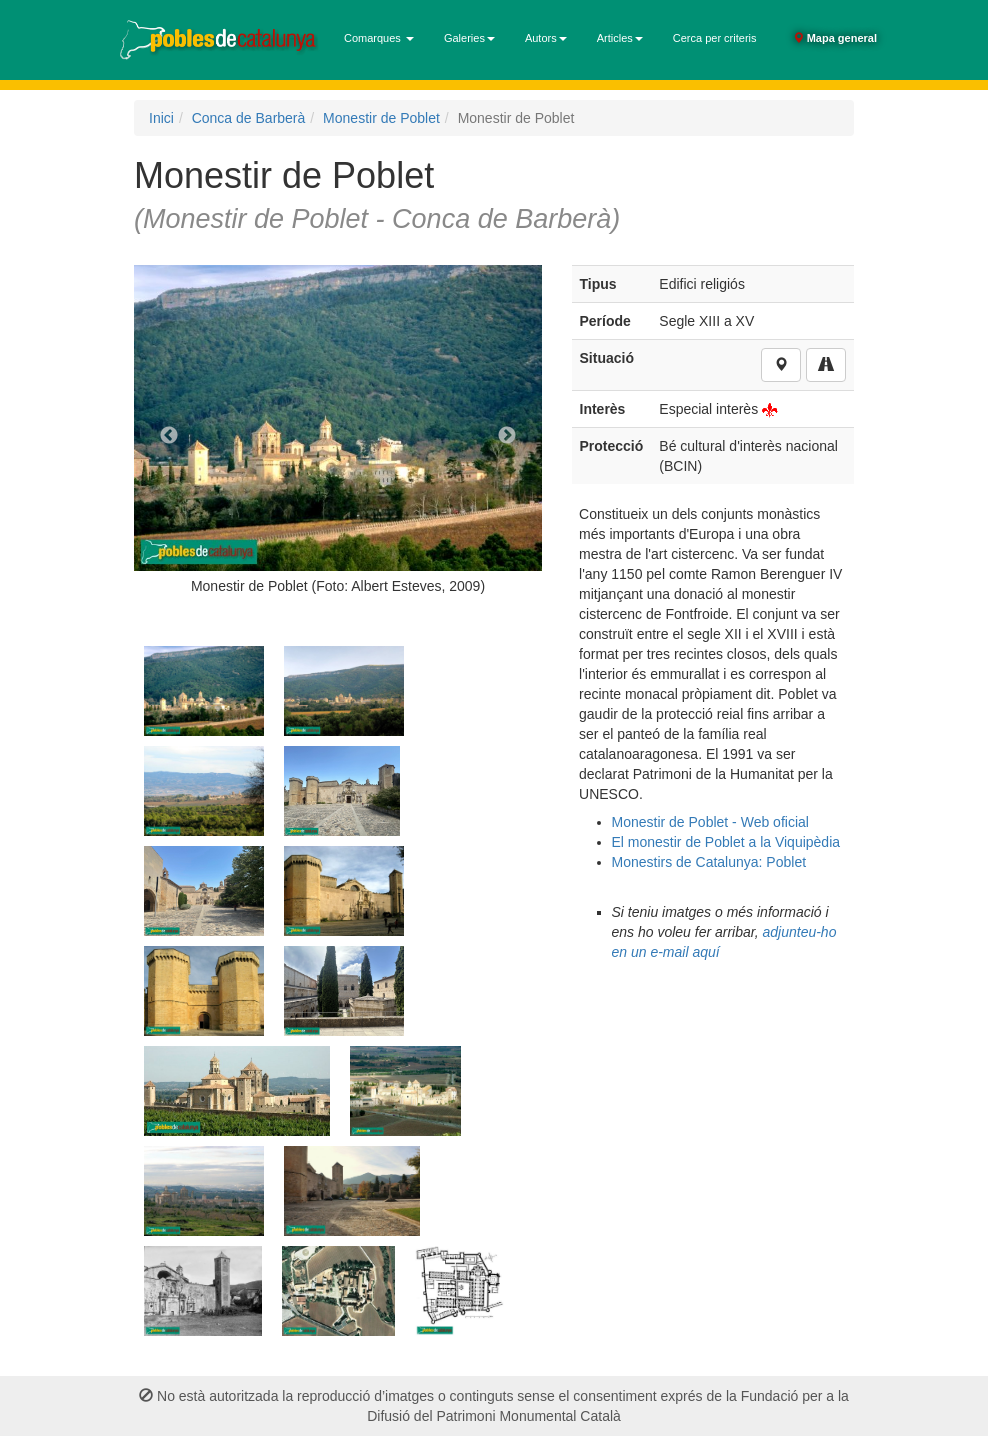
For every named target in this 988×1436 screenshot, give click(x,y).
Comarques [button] (379, 38)
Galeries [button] (469, 38)
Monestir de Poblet (381, 118)
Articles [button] (620, 38)
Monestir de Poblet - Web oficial (710, 822)
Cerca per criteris (715, 38)
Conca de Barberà (249, 118)
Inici (161, 118)
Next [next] (507, 436)
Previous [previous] (169, 436)
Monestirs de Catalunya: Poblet (709, 862)
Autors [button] (546, 38)
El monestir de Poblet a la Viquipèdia (726, 842)
